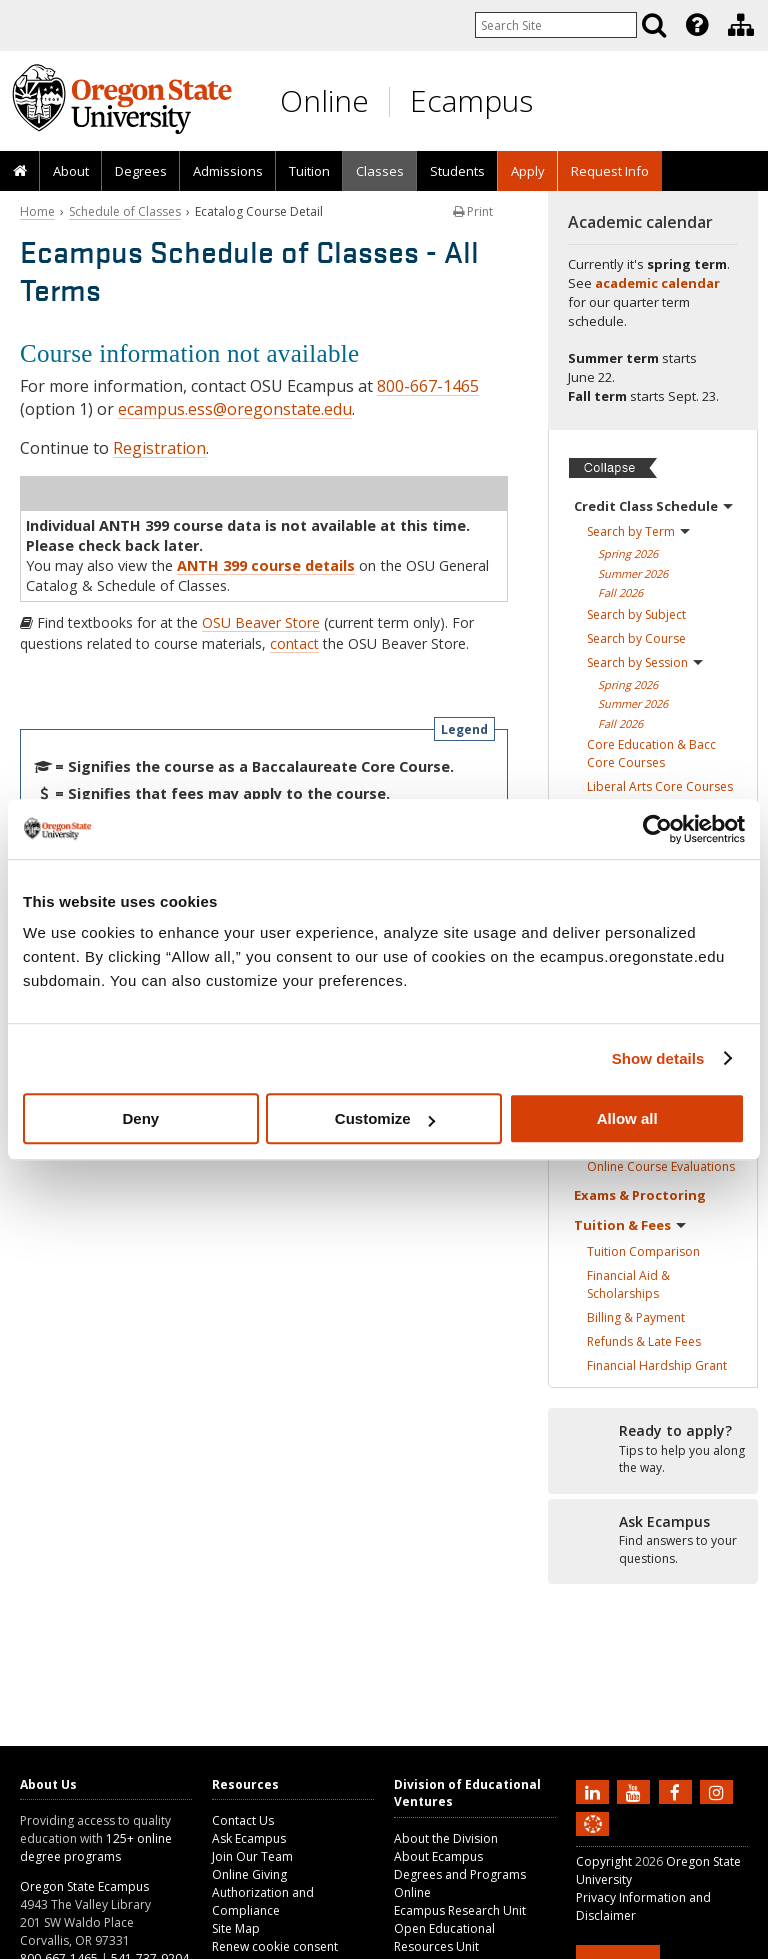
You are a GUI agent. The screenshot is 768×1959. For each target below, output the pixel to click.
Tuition (309, 171)
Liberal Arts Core (660, 786)
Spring (628, 553)
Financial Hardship (657, 1365)
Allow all (627, 1118)
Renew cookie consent (275, 1946)
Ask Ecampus (249, 1838)
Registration (159, 448)
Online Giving (249, 1874)
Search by (638, 531)
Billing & (636, 1317)
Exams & (640, 1195)
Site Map (236, 1928)
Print (473, 211)
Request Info (610, 171)
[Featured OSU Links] (697, 25)
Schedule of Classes (125, 211)
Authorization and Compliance (263, 1901)
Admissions (228, 171)
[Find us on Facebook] (678, 1791)
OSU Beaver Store (261, 622)
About (71, 171)
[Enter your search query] (556, 25)
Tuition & (630, 1225)
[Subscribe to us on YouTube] (636, 1791)
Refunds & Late (644, 1341)
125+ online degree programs (96, 1847)
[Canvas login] (593, 1840)
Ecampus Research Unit (460, 1910)
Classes (380, 171)
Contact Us (243, 1820)
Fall (620, 592)
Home (37, 211)
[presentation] (695, 25)
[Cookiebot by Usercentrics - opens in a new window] (657, 829)
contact (294, 643)
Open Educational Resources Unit (444, 1937)
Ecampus (471, 100)
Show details (658, 1058)
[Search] (654, 25)
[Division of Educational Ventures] (741, 25)
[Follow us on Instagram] (719, 1791)
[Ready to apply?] (653, 1450)
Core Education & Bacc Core (651, 753)
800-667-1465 (428, 386)
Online (324, 100)
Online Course (661, 1166)
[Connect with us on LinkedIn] (595, 1791)
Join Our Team (252, 1856)
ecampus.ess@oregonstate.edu (235, 409)
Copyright (604, 1861)
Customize (385, 1118)
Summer (633, 573)
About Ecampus (438, 1856)
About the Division (446, 1838)
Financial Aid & (628, 1284)
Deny (140, 1118)
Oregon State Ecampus (84, 1886)
